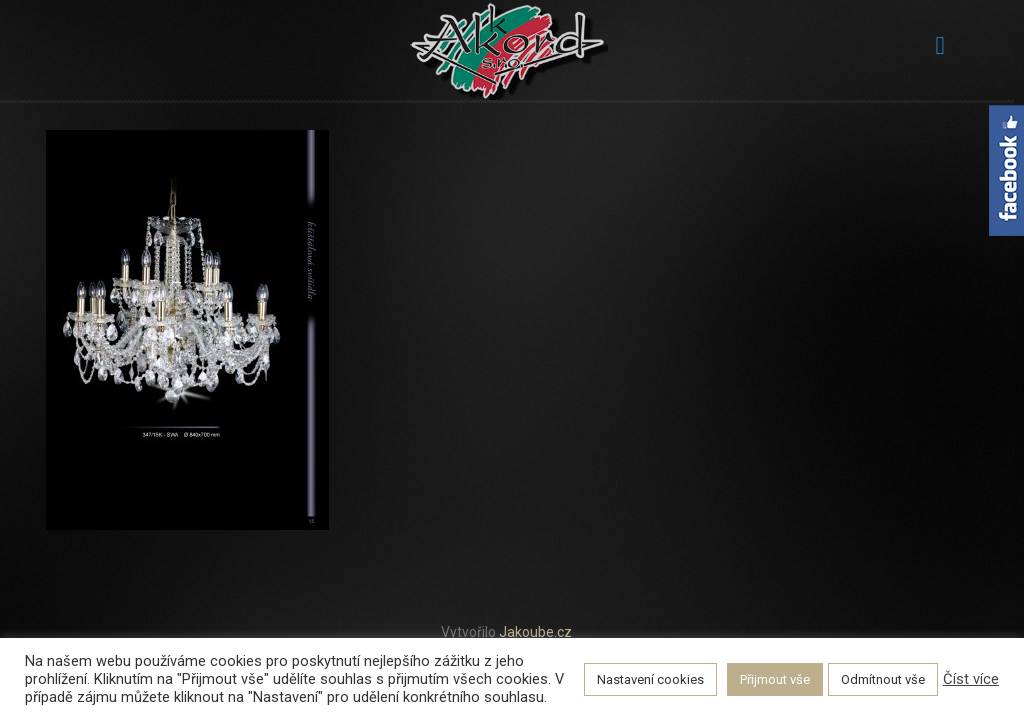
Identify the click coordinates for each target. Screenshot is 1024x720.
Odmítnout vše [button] (883, 679)
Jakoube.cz (535, 632)
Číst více (971, 679)
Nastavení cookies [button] (650, 679)
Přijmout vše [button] (775, 679)
